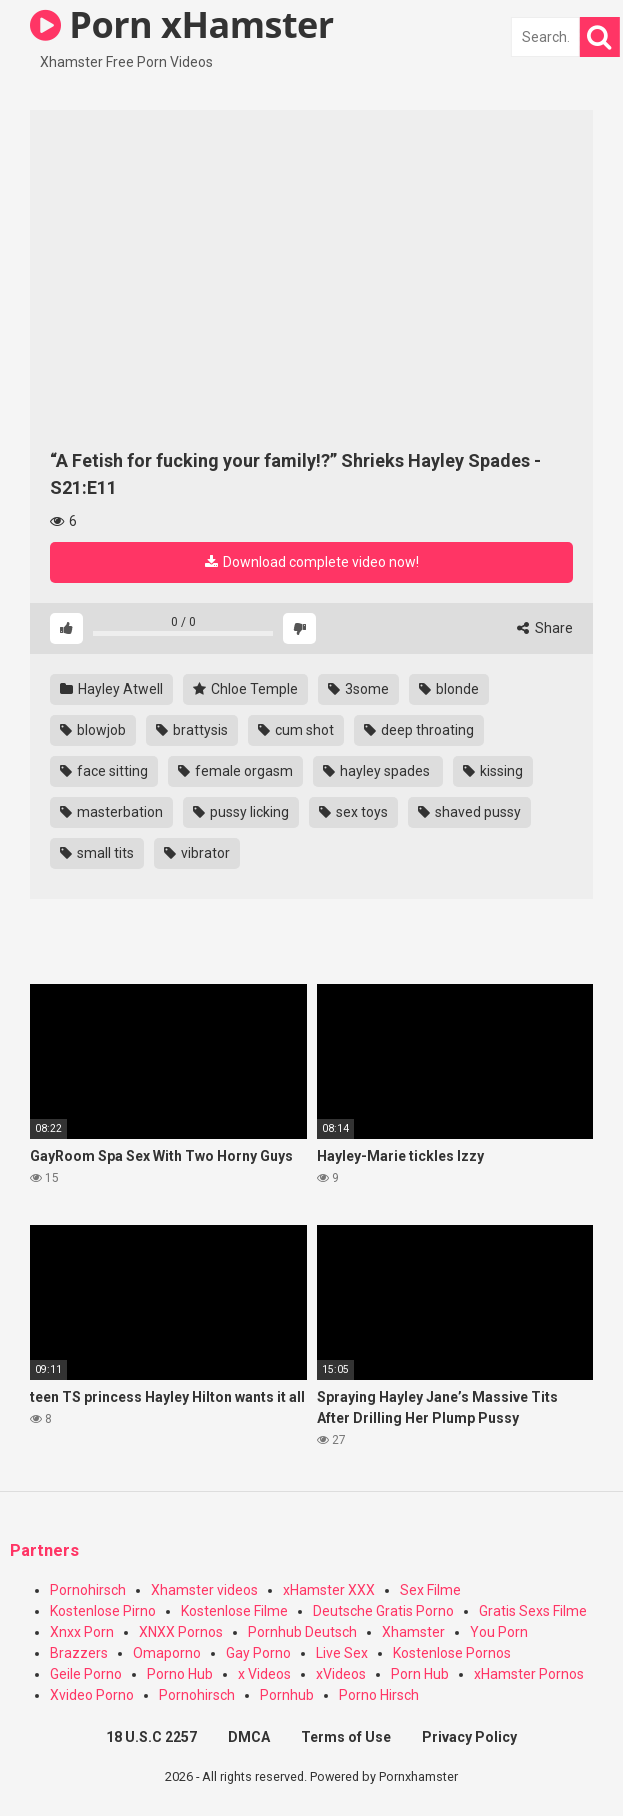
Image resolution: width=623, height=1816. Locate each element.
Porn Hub (420, 1674)
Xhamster (413, 1632)
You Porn (499, 1632)
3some (358, 689)
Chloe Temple (245, 689)
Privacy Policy (469, 1737)
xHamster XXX (329, 1590)
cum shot (296, 730)
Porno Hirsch (379, 1695)
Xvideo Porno (92, 1695)
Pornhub (287, 1695)
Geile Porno (86, 1674)
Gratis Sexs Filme (533, 1611)
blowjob (93, 730)
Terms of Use (346, 1737)
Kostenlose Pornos (452, 1653)
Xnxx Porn (82, 1632)
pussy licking (241, 812)
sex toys (353, 812)
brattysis (192, 730)
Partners (44, 1550)
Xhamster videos (204, 1590)
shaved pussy (469, 812)
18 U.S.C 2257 (151, 1737)
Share (545, 628)
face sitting (104, 771)
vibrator (197, 853)
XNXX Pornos (181, 1632)
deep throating (419, 730)
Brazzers (79, 1653)
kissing (493, 771)
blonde (449, 689)
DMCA (249, 1737)
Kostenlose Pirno (103, 1611)
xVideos (341, 1674)
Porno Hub (180, 1674)
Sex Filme (430, 1590)
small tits (97, 853)
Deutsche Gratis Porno (383, 1611)
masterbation (111, 812)
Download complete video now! (312, 562)
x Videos (264, 1674)
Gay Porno (258, 1653)
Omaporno (167, 1653)
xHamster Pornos (529, 1674)
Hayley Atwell (111, 689)
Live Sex (342, 1653)
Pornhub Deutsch (302, 1632)
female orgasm (235, 771)
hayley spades (378, 771)
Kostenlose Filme (234, 1611)
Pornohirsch (88, 1590)
